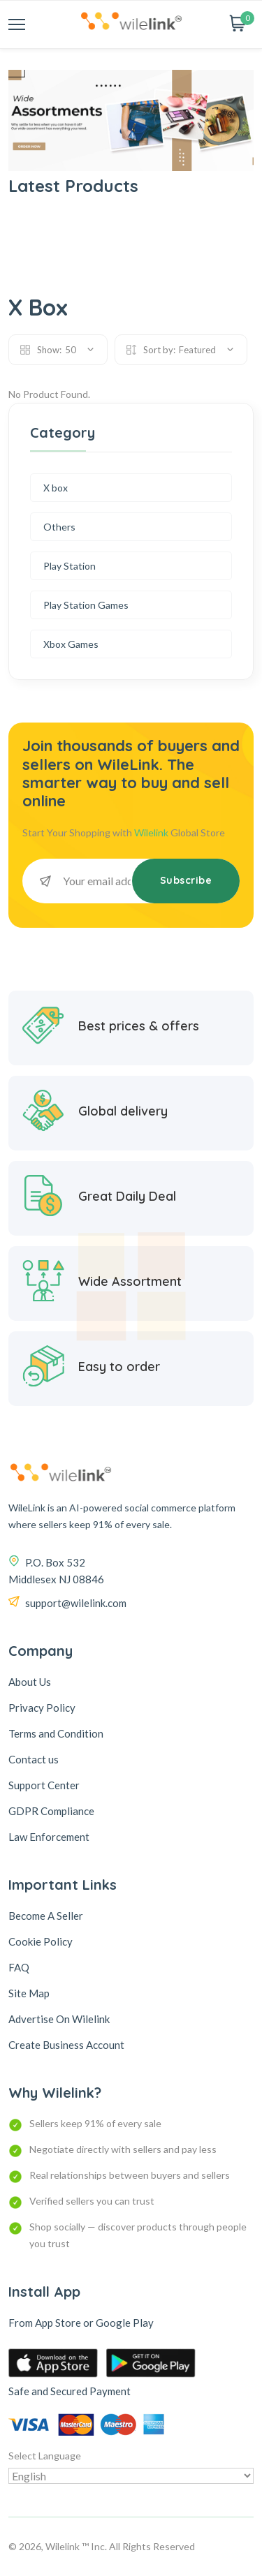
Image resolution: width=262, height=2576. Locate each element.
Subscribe (186, 880)
